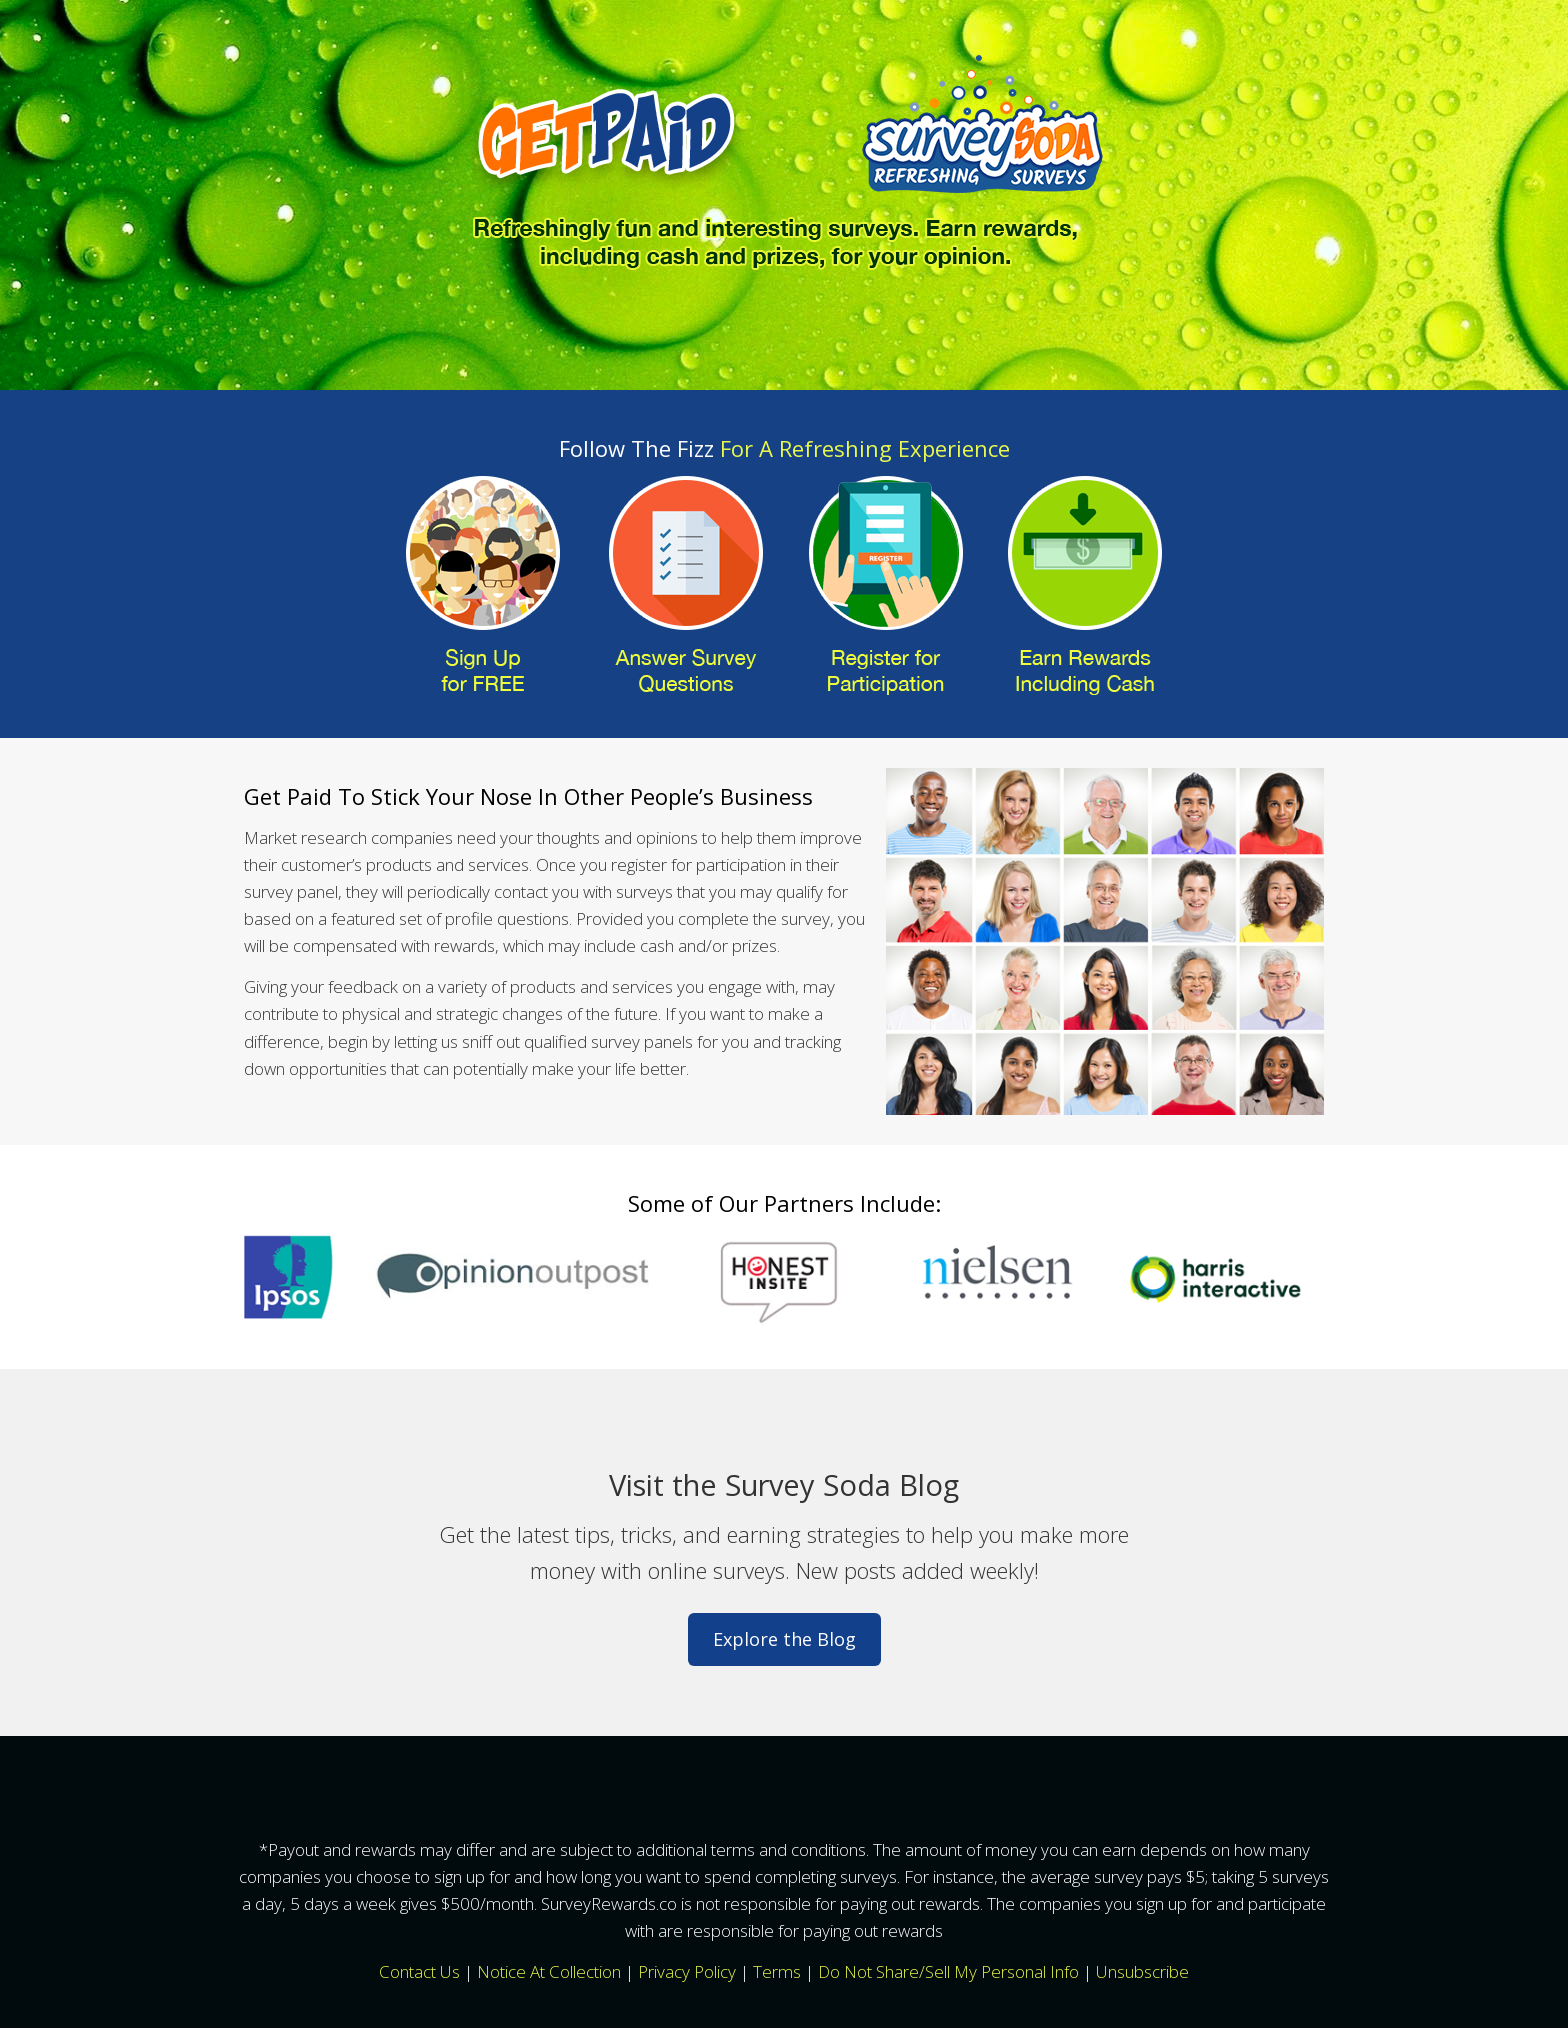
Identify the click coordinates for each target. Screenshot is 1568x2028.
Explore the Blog (784, 1639)
